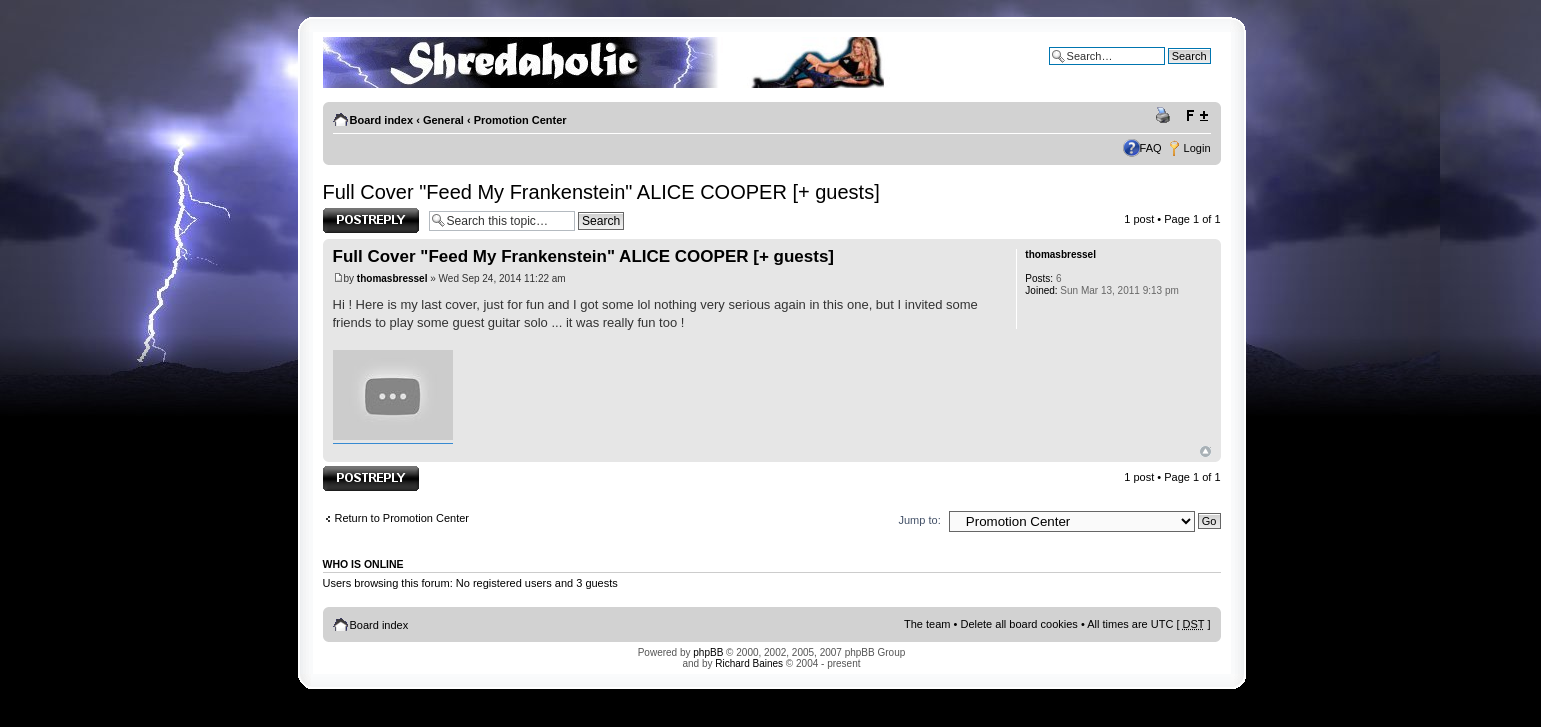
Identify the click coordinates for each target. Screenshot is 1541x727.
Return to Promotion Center (402, 518)
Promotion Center (520, 120)
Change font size (1196, 116)
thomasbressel (392, 278)
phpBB (708, 652)
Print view (1166, 116)
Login (1197, 148)
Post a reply (371, 220)
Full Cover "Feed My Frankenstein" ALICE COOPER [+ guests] (601, 192)
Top (1205, 451)
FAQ (1151, 148)
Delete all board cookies (1018, 624)
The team (927, 624)
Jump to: (920, 520)
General (443, 120)
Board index (382, 120)
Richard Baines (749, 663)
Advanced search (1168, 71)
